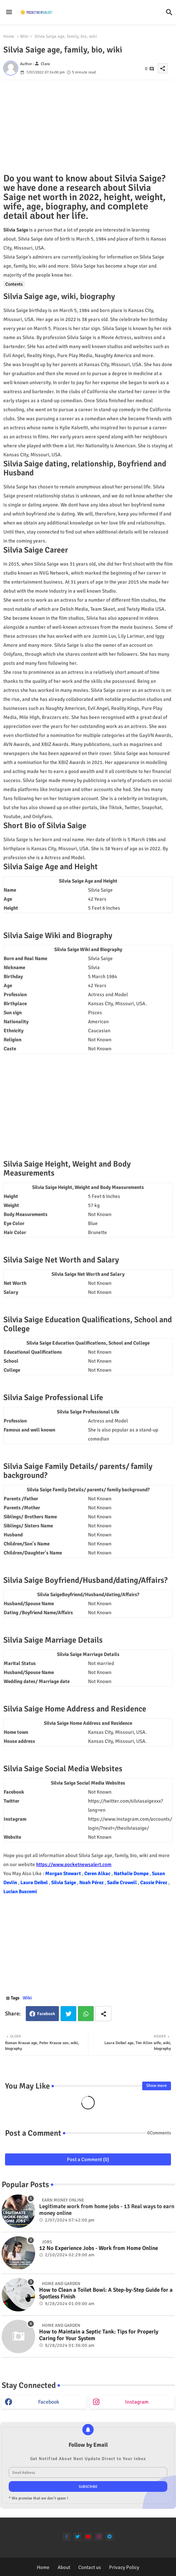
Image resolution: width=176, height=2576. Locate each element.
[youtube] (88, 2537)
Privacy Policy (124, 2567)
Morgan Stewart (63, 1873)
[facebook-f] (67, 2537)
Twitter (68, 2013)
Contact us (89, 2567)
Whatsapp (86, 2013)
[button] (169, 12)
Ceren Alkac (97, 1873)
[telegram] (109, 2537)
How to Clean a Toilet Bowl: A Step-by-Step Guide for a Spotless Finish (106, 2293)
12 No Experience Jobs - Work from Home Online (98, 2248)
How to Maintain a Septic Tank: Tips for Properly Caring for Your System (98, 2335)
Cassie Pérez (154, 1882)
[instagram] (99, 2537)
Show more (156, 2085)
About (64, 2567)
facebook (48, 2402)
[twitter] (77, 2537)
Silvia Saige (64, 1882)
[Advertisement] (88, 127)
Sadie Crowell (122, 1882)
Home (8, 36)
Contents (14, 284)
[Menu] (9, 12)
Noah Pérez (92, 1882)
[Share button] (103, 2013)
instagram (137, 2402)
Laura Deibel (34, 1882)
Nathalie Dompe (132, 1873)
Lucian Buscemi (20, 1891)
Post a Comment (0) (88, 2159)
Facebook (46, 2013)
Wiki (24, 36)
